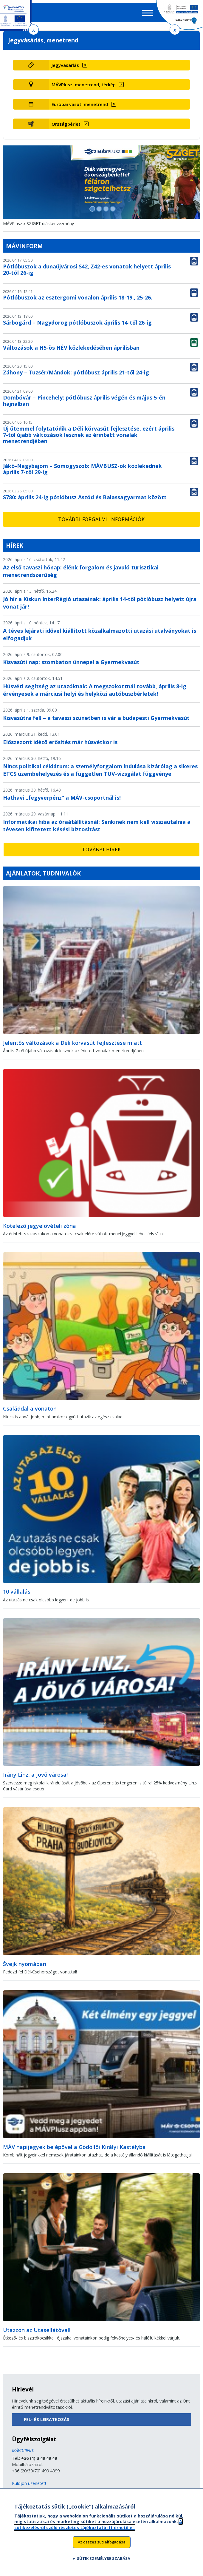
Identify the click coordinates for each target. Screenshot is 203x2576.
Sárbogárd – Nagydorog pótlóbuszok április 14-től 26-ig (77, 322)
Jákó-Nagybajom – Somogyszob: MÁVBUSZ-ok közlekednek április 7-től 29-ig (82, 469)
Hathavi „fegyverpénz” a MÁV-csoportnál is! (62, 797)
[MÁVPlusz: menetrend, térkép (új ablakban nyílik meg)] (119, 84)
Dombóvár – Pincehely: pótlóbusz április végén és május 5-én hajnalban (84, 400)
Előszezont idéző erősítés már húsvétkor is (60, 742)
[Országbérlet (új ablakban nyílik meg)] (119, 124)
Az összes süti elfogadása (101, 2545)
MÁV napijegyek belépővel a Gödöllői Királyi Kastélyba (74, 2146)
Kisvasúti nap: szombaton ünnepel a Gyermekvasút (71, 662)
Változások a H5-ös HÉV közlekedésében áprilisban (71, 347)
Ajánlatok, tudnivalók (43, 873)
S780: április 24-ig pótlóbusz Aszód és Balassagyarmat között (85, 497)
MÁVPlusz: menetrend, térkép (84, 84)
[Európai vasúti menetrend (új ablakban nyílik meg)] (119, 104)
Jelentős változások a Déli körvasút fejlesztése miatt (72, 1042)
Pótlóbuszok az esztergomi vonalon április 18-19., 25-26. (77, 297)
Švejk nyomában (24, 1963)
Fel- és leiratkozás (46, 2419)
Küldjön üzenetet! (29, 2483)
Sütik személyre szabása (103, 2562)
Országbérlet (66, 124)
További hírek (101, 849)
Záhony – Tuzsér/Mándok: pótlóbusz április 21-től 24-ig (76, 372)
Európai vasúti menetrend (80, 104)
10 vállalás (16, 1591)
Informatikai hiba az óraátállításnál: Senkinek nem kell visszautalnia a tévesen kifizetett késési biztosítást (96, 825)
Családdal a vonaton (30, 1408)
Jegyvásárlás (65, 65)
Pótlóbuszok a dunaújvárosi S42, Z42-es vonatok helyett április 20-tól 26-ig (87, 269)
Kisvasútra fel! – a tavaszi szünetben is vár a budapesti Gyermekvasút (96, 717)
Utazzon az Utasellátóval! (36, 2330)
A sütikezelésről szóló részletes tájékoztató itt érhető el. (98, 2528)
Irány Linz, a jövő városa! (35, 1774)
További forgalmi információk (101, 519)
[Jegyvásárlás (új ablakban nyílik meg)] (119, 65)
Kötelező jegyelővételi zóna (39, 1225)
